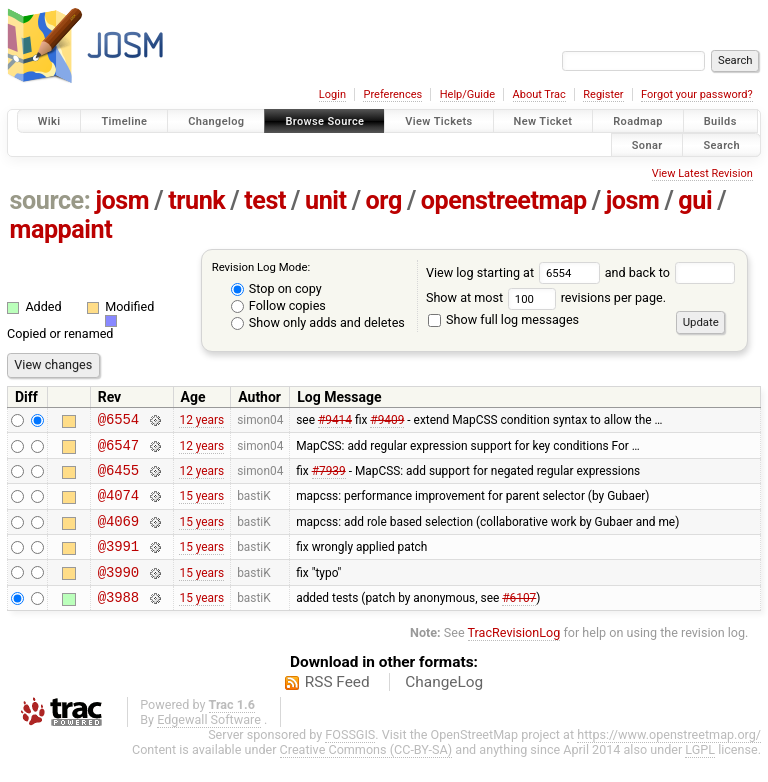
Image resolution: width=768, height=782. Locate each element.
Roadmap (638, 121)
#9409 (387, 422)
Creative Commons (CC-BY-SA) (366, 773)
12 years (201, 422)
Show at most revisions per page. (546, 297)
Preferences (392, 94)
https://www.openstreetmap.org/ (669, 758)
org (384, 200)
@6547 (118, 450)
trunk (196, 200)
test (265, 200)
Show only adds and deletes (318, 322)
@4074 (118, 506)
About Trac (539, 94)
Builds (720, 121)
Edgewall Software (209, 743)
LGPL (700, 773)
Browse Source (324, 121)
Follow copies (278, 305)
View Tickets (438, 121)
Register (603, 94)
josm (122, 200)
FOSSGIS (350, 758)
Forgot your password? (697, 94)
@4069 (118, 535)
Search (721, 144)
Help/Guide (467, 94)
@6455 (118, 478)
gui (695, 200)
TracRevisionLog (514, 656)
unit (326, 200)
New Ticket (543, 121)
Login (332, 94)
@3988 (118, 620)
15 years (201, 507)
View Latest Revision (702, 173)
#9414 (335, 422)
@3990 (118, 592)
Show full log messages (503, 319)
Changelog (216, 121)
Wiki (49, 121)
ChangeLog (444, 706)
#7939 (329, 479)
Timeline (124, 121)
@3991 (118, 563)
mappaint (61, 229)
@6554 (118, 421)
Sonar (647, 144)
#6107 (519, 620)
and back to (670, 272)
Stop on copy (276, 288)
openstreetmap (504, 200)
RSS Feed (337, 706)
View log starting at (515, 272)
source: (50, 200)
